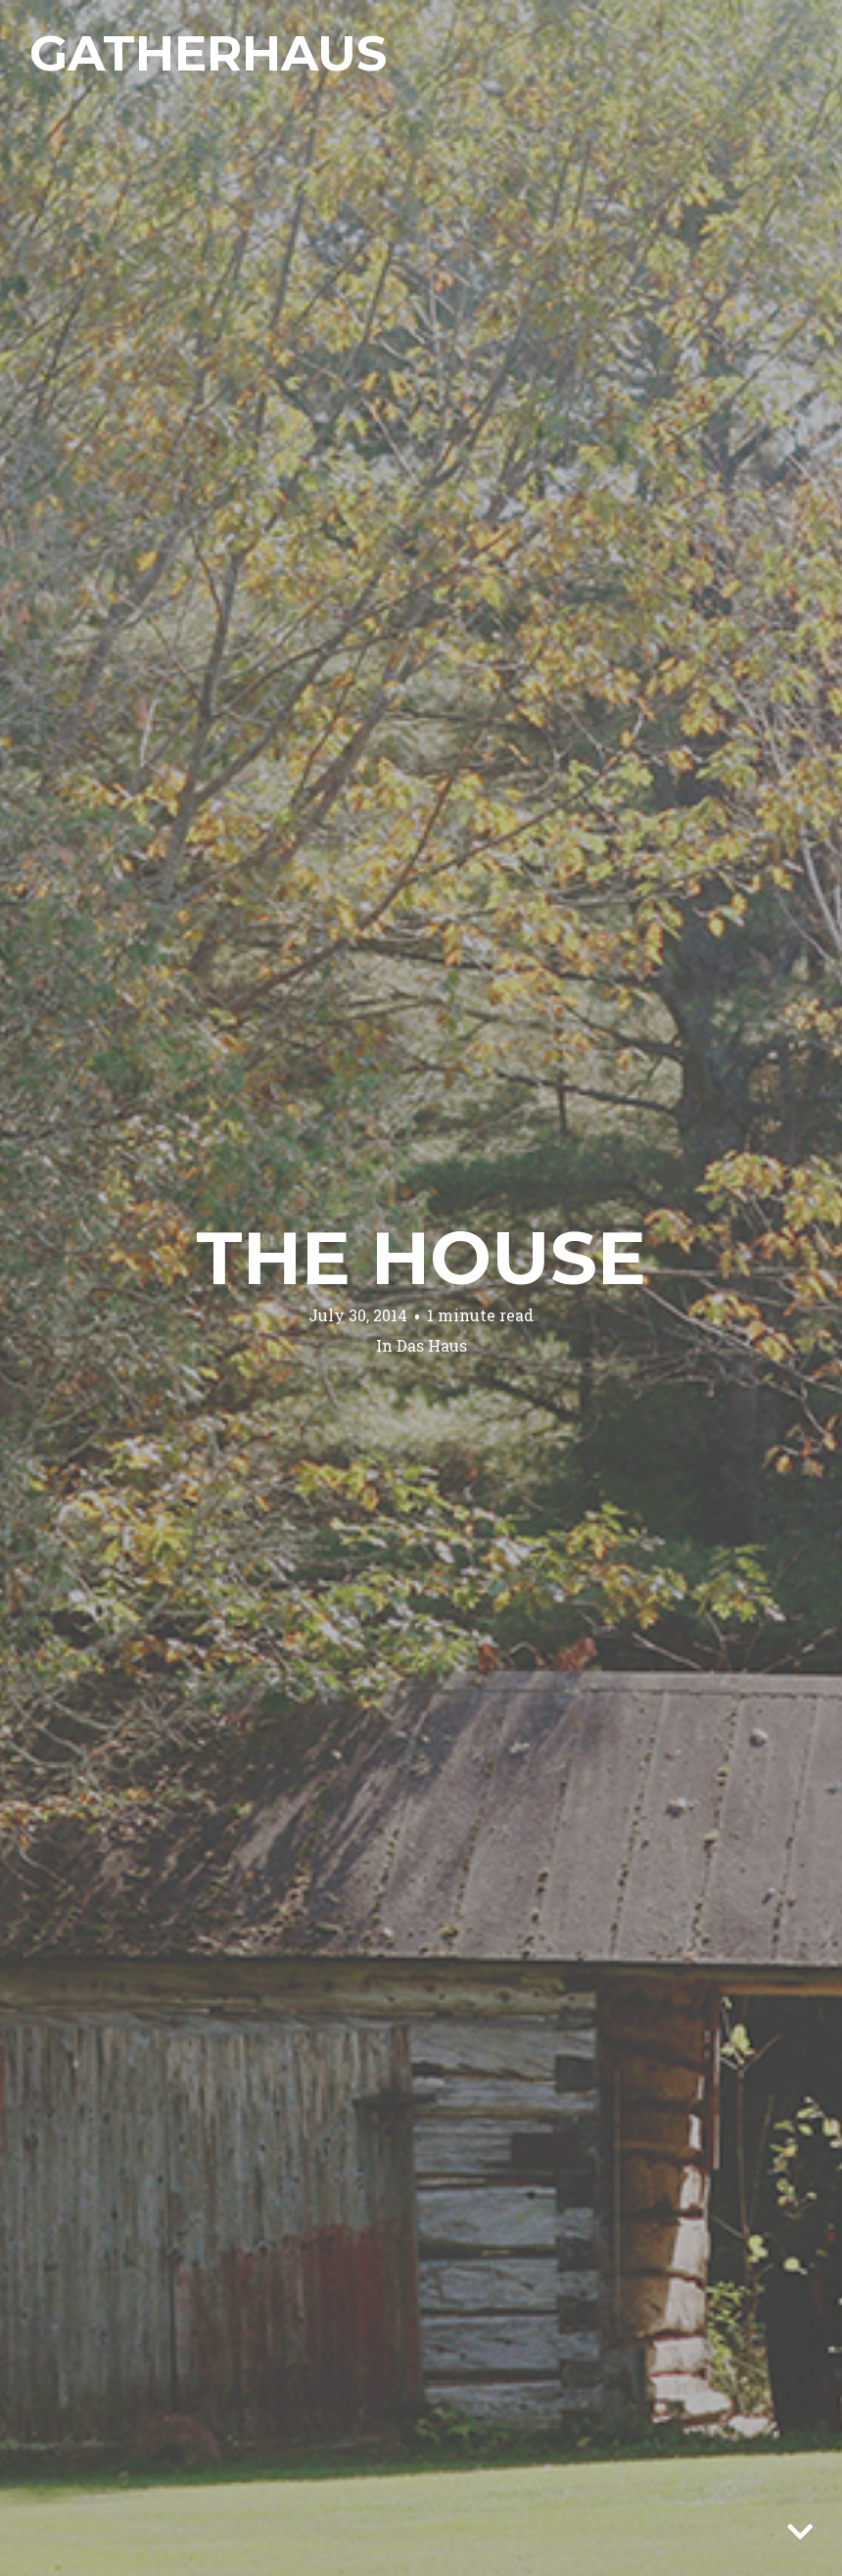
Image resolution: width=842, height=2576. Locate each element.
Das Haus (432, 1345)
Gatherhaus (208, 53)
